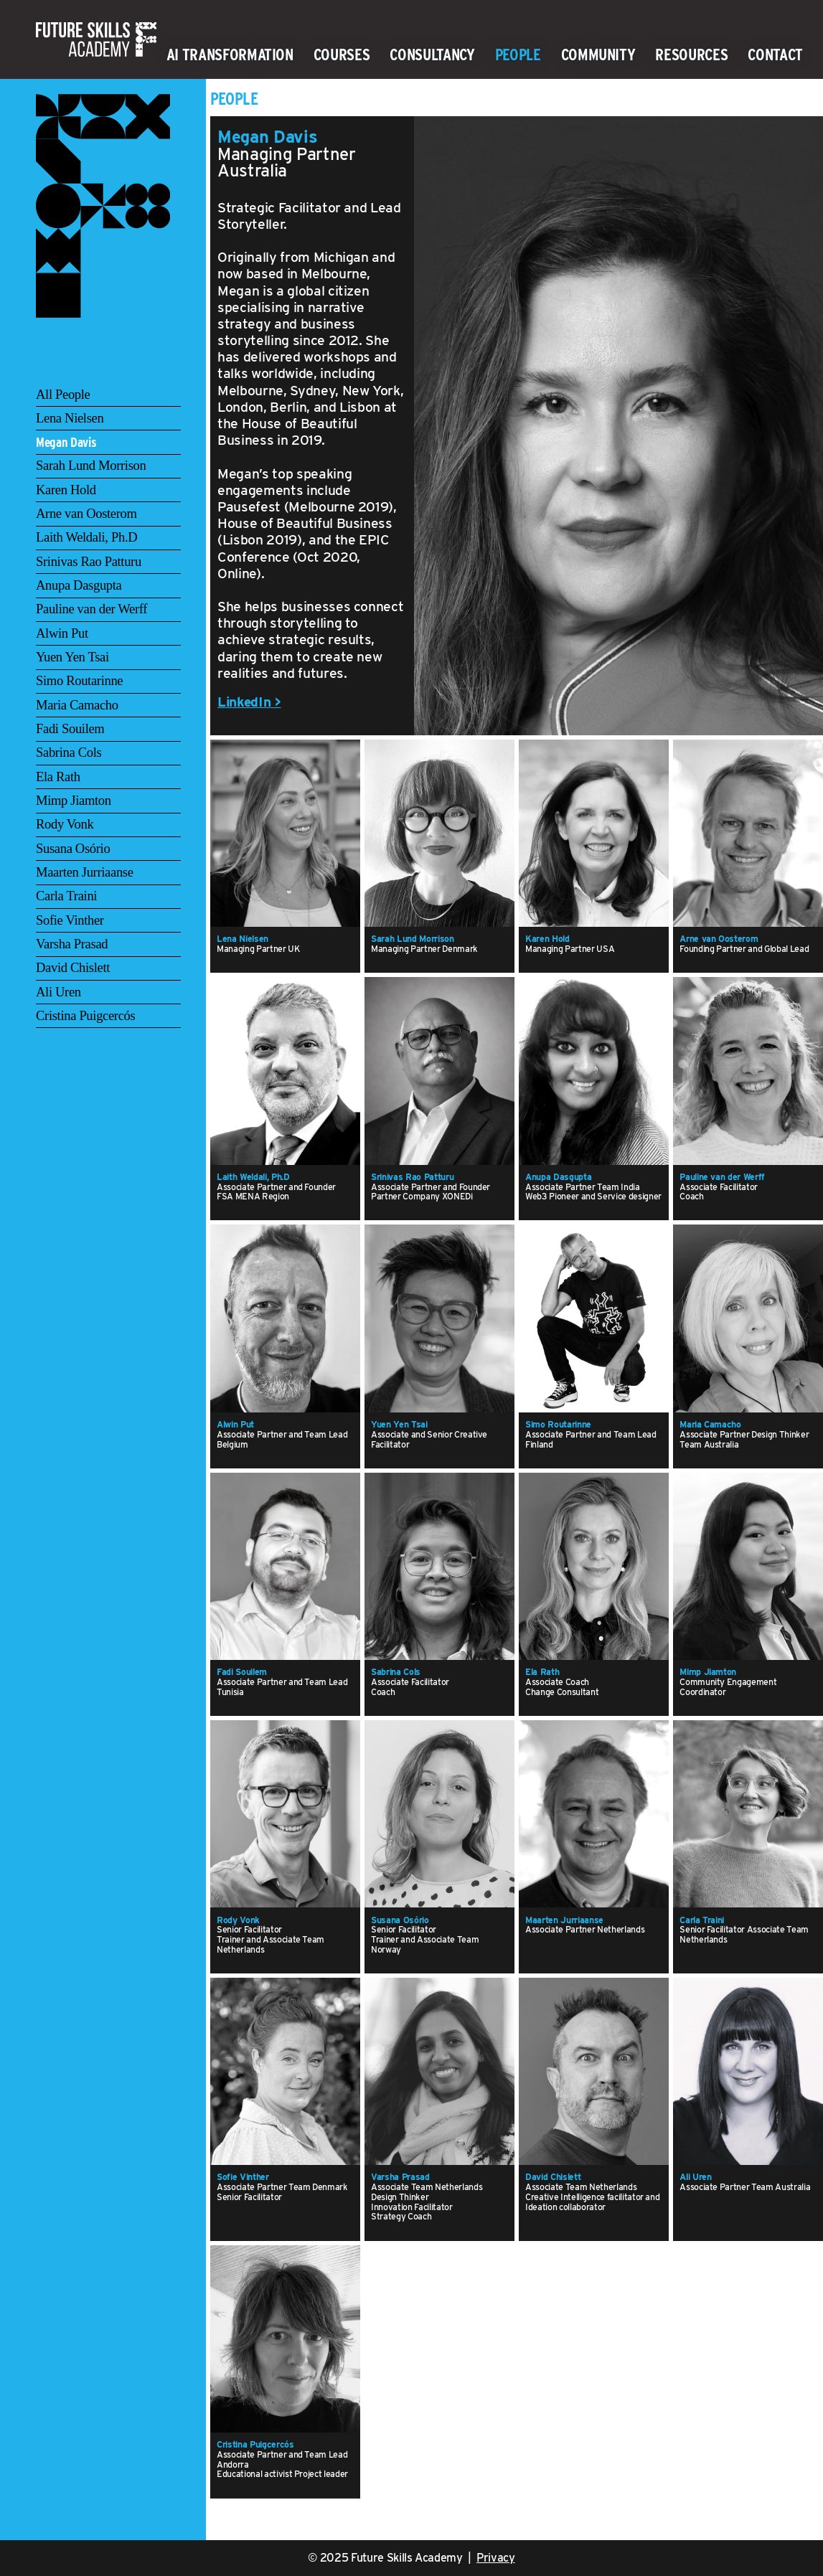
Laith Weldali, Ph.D (86, 536)
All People (63, 394)
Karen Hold (66, 489)
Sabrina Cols (68, 752)
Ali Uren (58, 991)
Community (598, 54)
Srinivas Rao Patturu (88, 561)
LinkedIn (244, 701)
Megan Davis (66, 442)
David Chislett (73, 967)
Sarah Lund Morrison (91, 465)
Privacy (495, 2558)
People (518, 54)
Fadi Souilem (70, 728)
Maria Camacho (77, 704)
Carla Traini (66, 895)
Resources (691, 54)
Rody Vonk (64, 823)
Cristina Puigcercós (85, 1015)
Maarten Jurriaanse (84, 871)
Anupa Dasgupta (79, 585)
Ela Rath (58, 776)
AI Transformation (229, 54)
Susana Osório (73, 848)
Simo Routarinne (79, 680)
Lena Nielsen (69, 417)
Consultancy (432, 54)
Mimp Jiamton (73, 800)
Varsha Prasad (72, 943)
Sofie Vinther (70, 920)
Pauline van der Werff (91, 608)
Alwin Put (62, 633)
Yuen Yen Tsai (72, 656)
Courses (342, 54)
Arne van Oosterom (86, 513)
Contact (775, 54)
